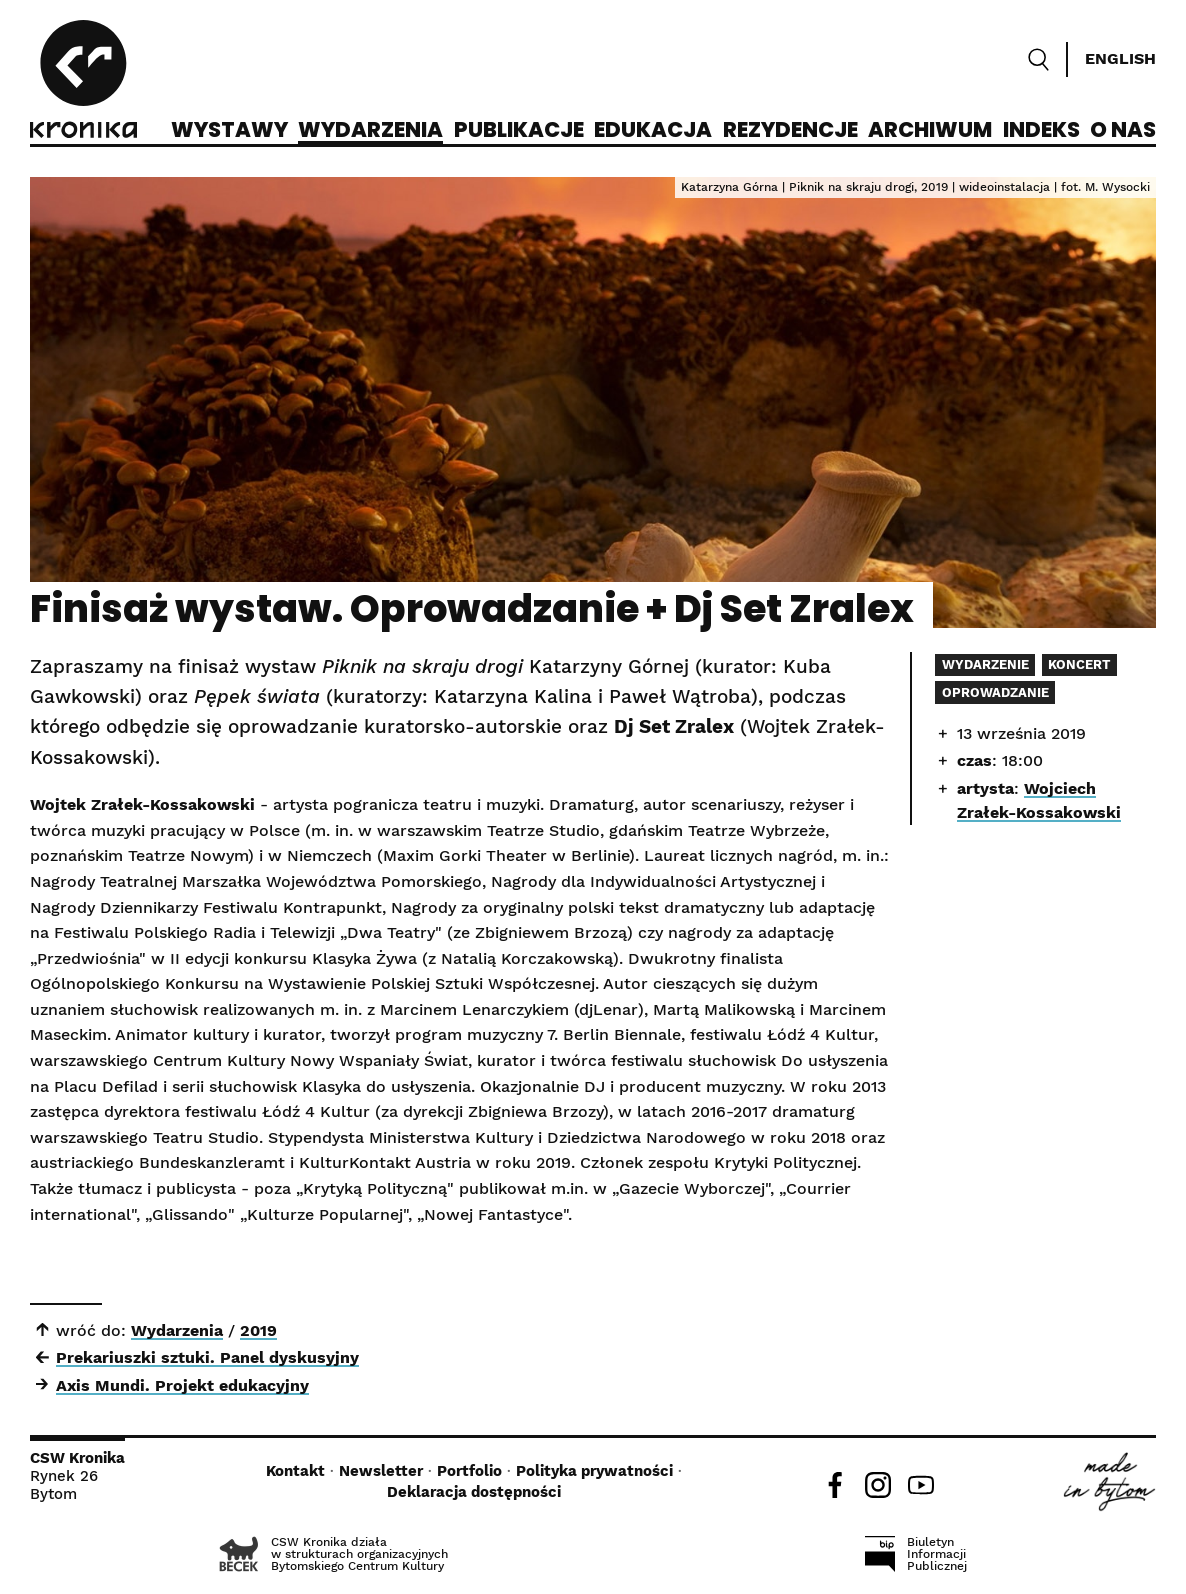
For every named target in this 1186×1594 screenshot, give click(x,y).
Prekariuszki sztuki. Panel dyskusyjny (207, 1357)
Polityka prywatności (594, 1471)
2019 (258, 1330)
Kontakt (295, 1471)
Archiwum (930, 131)
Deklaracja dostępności (474, 1492)
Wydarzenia (370, 131)
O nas (1123, 131)
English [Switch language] (1120, 58)
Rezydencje (790, 131)
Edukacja (653, 131)
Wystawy (229, 131)
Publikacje (519, 131)
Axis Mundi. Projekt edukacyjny (182, 1385)
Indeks (1041, 131)
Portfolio (469, 1471)
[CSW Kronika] (83, 82)
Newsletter (381, 1471)
